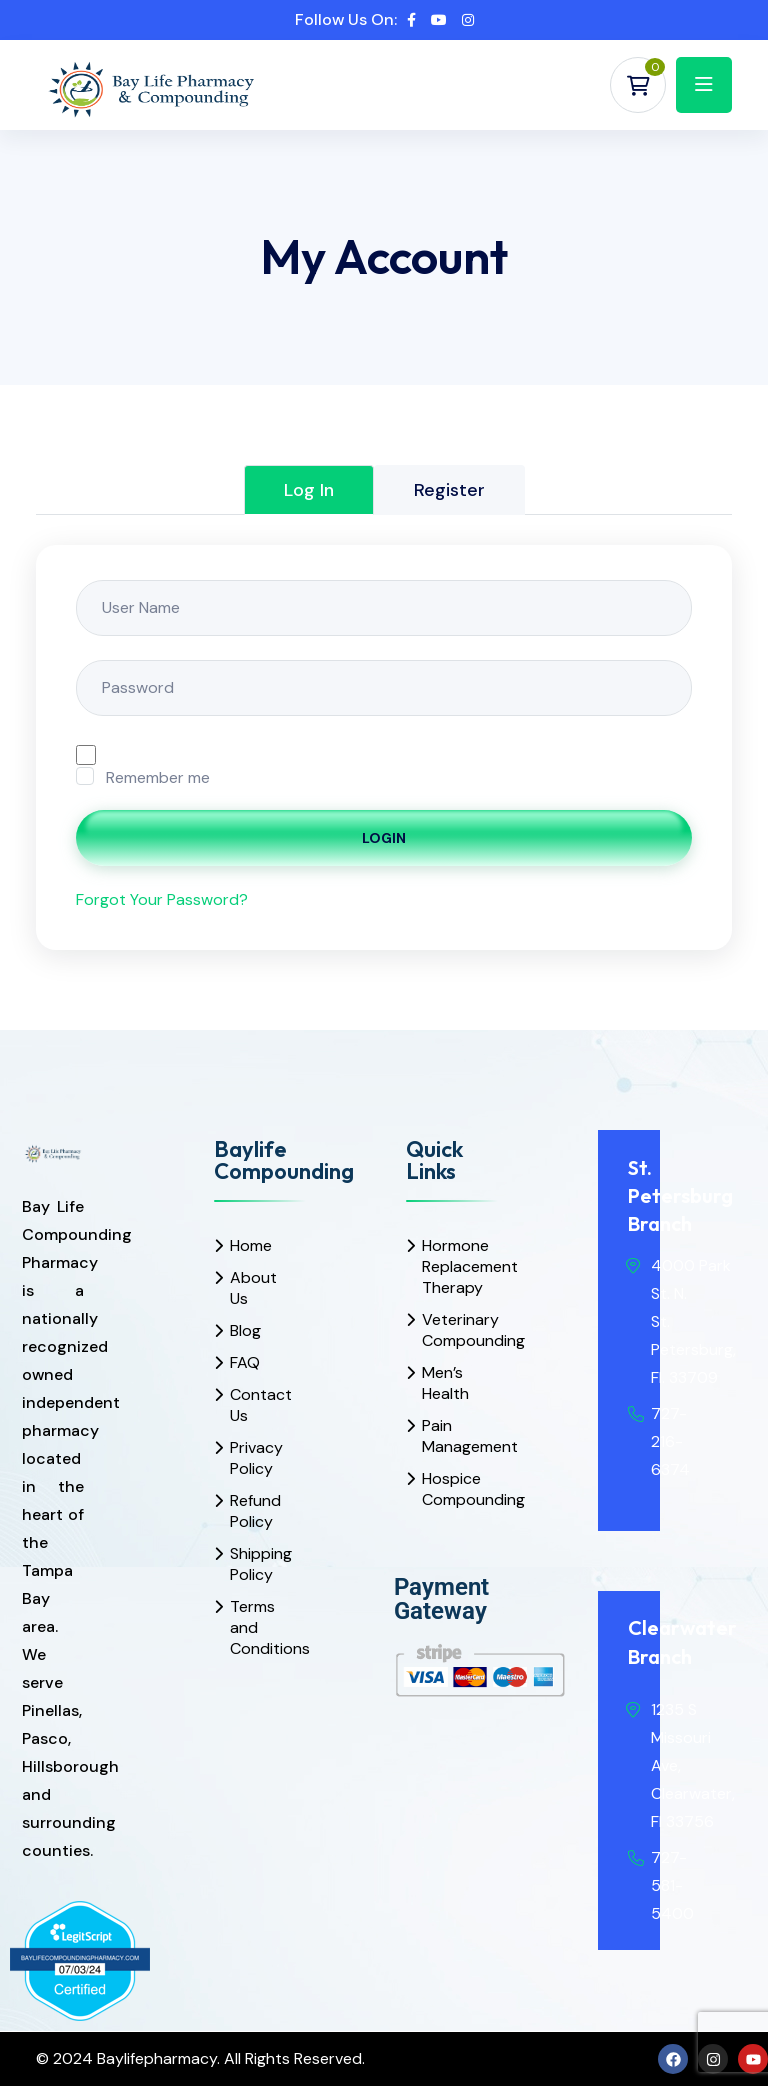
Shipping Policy (253, 1564)
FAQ (245, 1362)
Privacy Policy (253, 1458)
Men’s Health (445, 1383)
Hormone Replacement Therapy (445, 1266)
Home (251, 1245)
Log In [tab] (309, 490)
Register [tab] (449, 490)
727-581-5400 (672, 1885)
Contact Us (253, 1405)
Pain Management (445, 1436)
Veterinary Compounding (445, 1330)
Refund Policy (253, 1511)
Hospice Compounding (445, 1489)
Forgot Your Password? (162, 899)
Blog (245, 1330)
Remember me (158, 777)
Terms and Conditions (253, 1627)
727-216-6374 (670, 1441)
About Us (253, 1288)
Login (384, 838)
